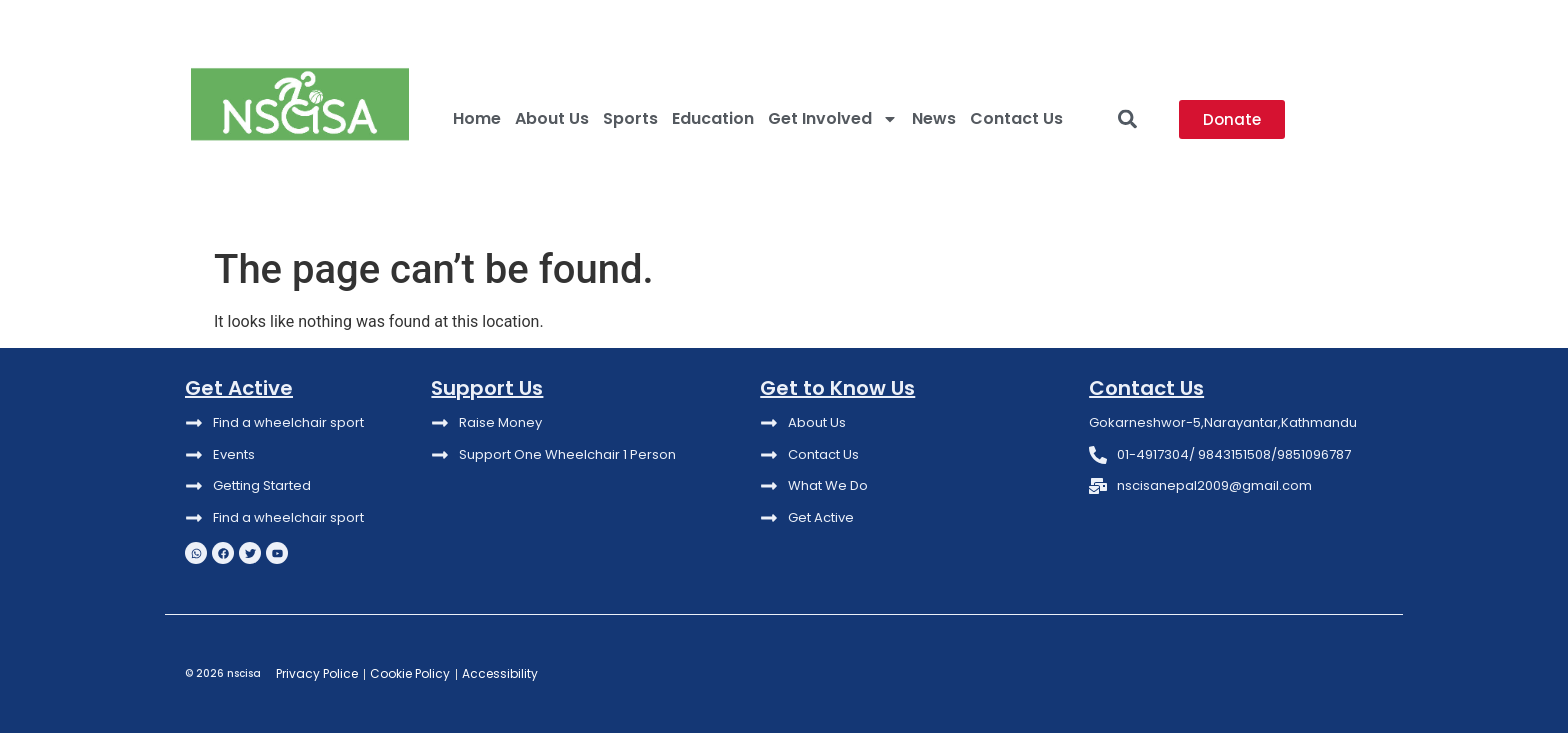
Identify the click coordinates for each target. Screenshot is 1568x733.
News (934, 118)
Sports (630, 118)
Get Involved (833, 119)
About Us (552, 118)
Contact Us (1016, 118)
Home (477, 118)
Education (713, 118)
